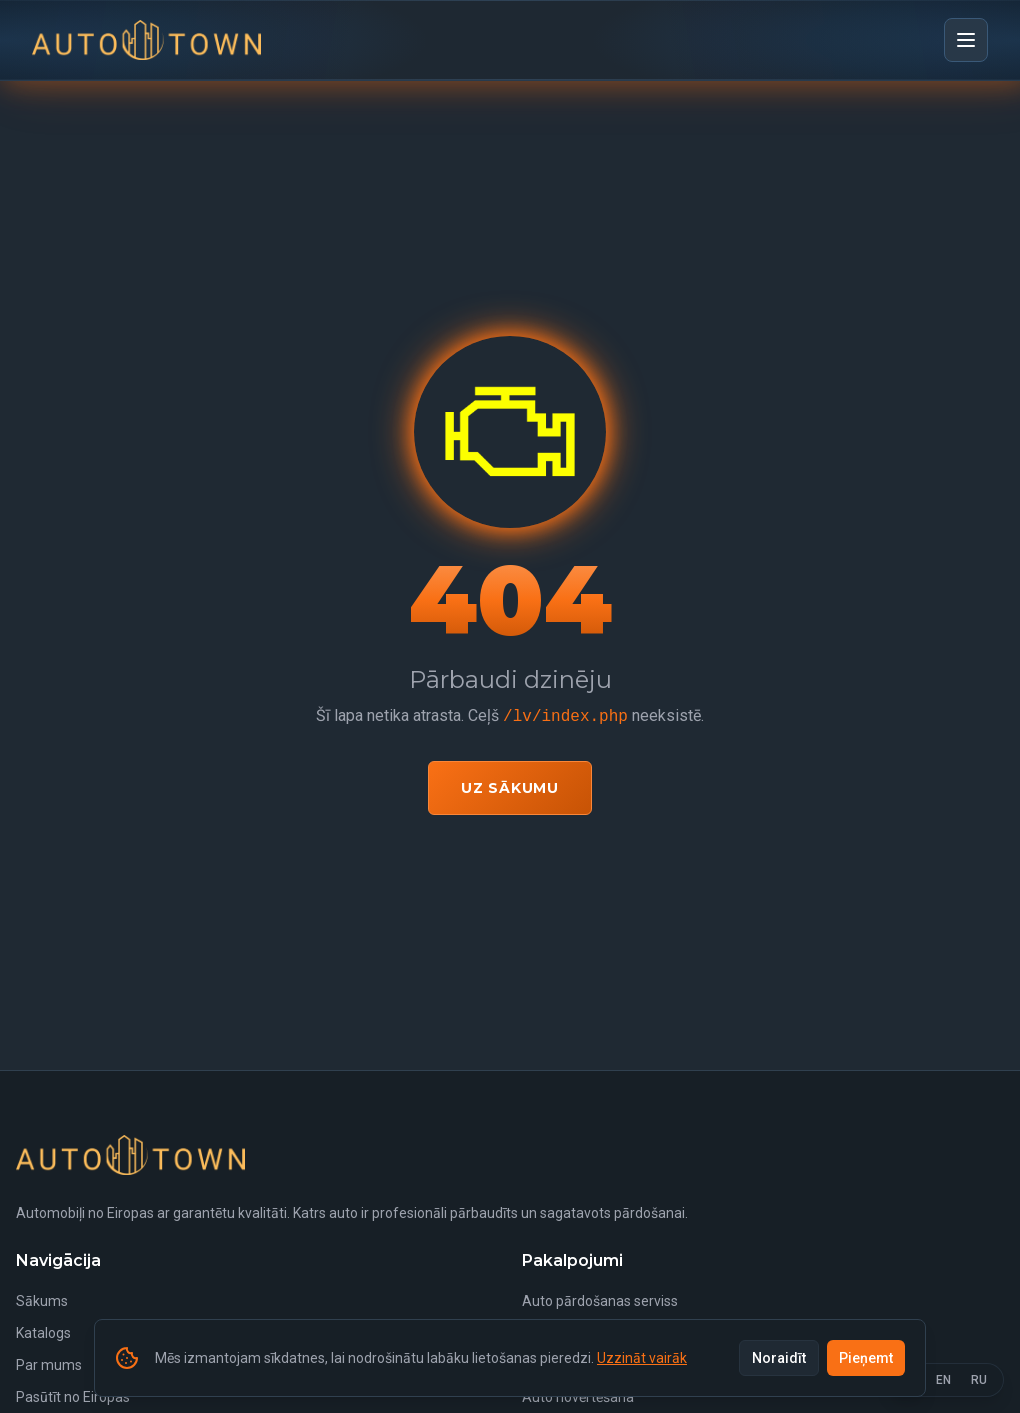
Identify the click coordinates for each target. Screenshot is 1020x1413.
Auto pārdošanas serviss (600, 1301)
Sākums (42, 1301)
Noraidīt (779, 1358)
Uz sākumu (509, 788)
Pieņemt (866, 1358)
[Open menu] (966, 40)
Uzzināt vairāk (642, 1358)
